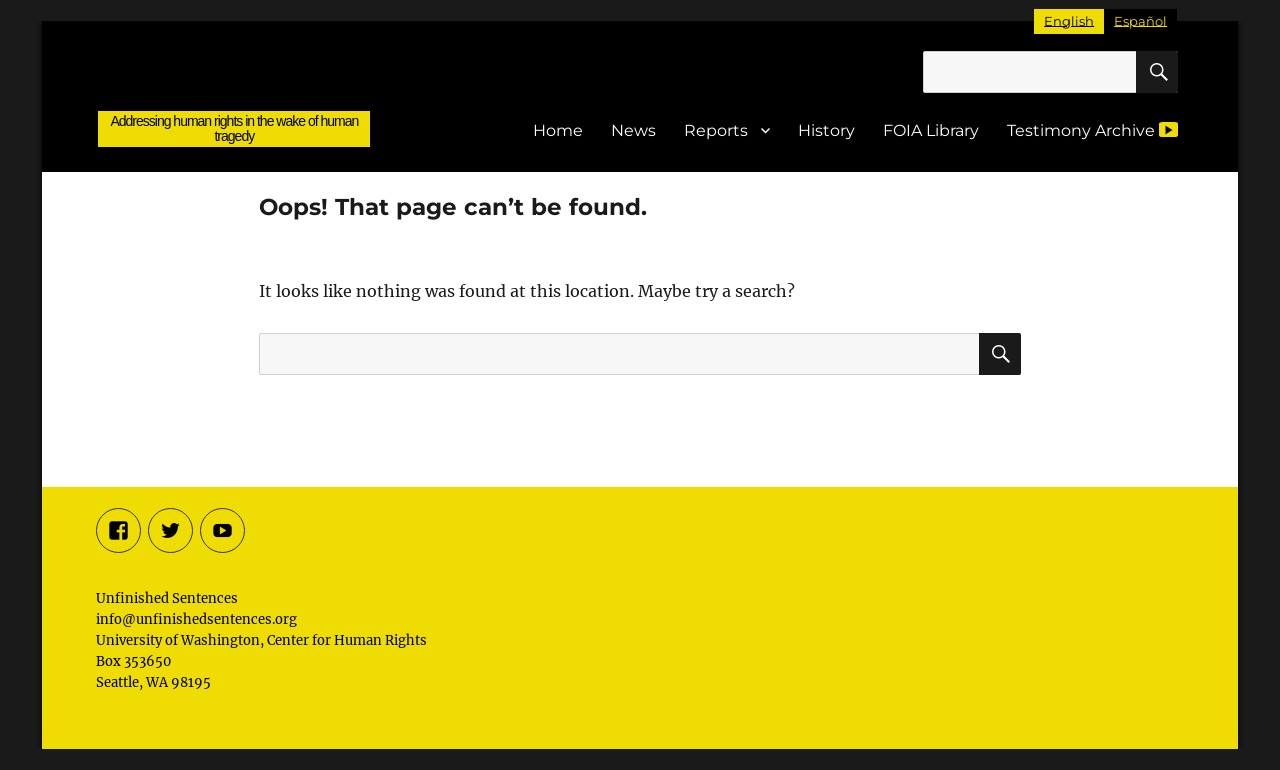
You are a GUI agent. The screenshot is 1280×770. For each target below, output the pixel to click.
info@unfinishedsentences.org (196, 619)
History (826, 130)
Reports (716, 130)
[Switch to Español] (1140, 21)
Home (558, 130)
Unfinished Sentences (234, 81)
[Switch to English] (1069, 21)
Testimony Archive (1092, 130)
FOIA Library (931, 130)
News (633, 130)
